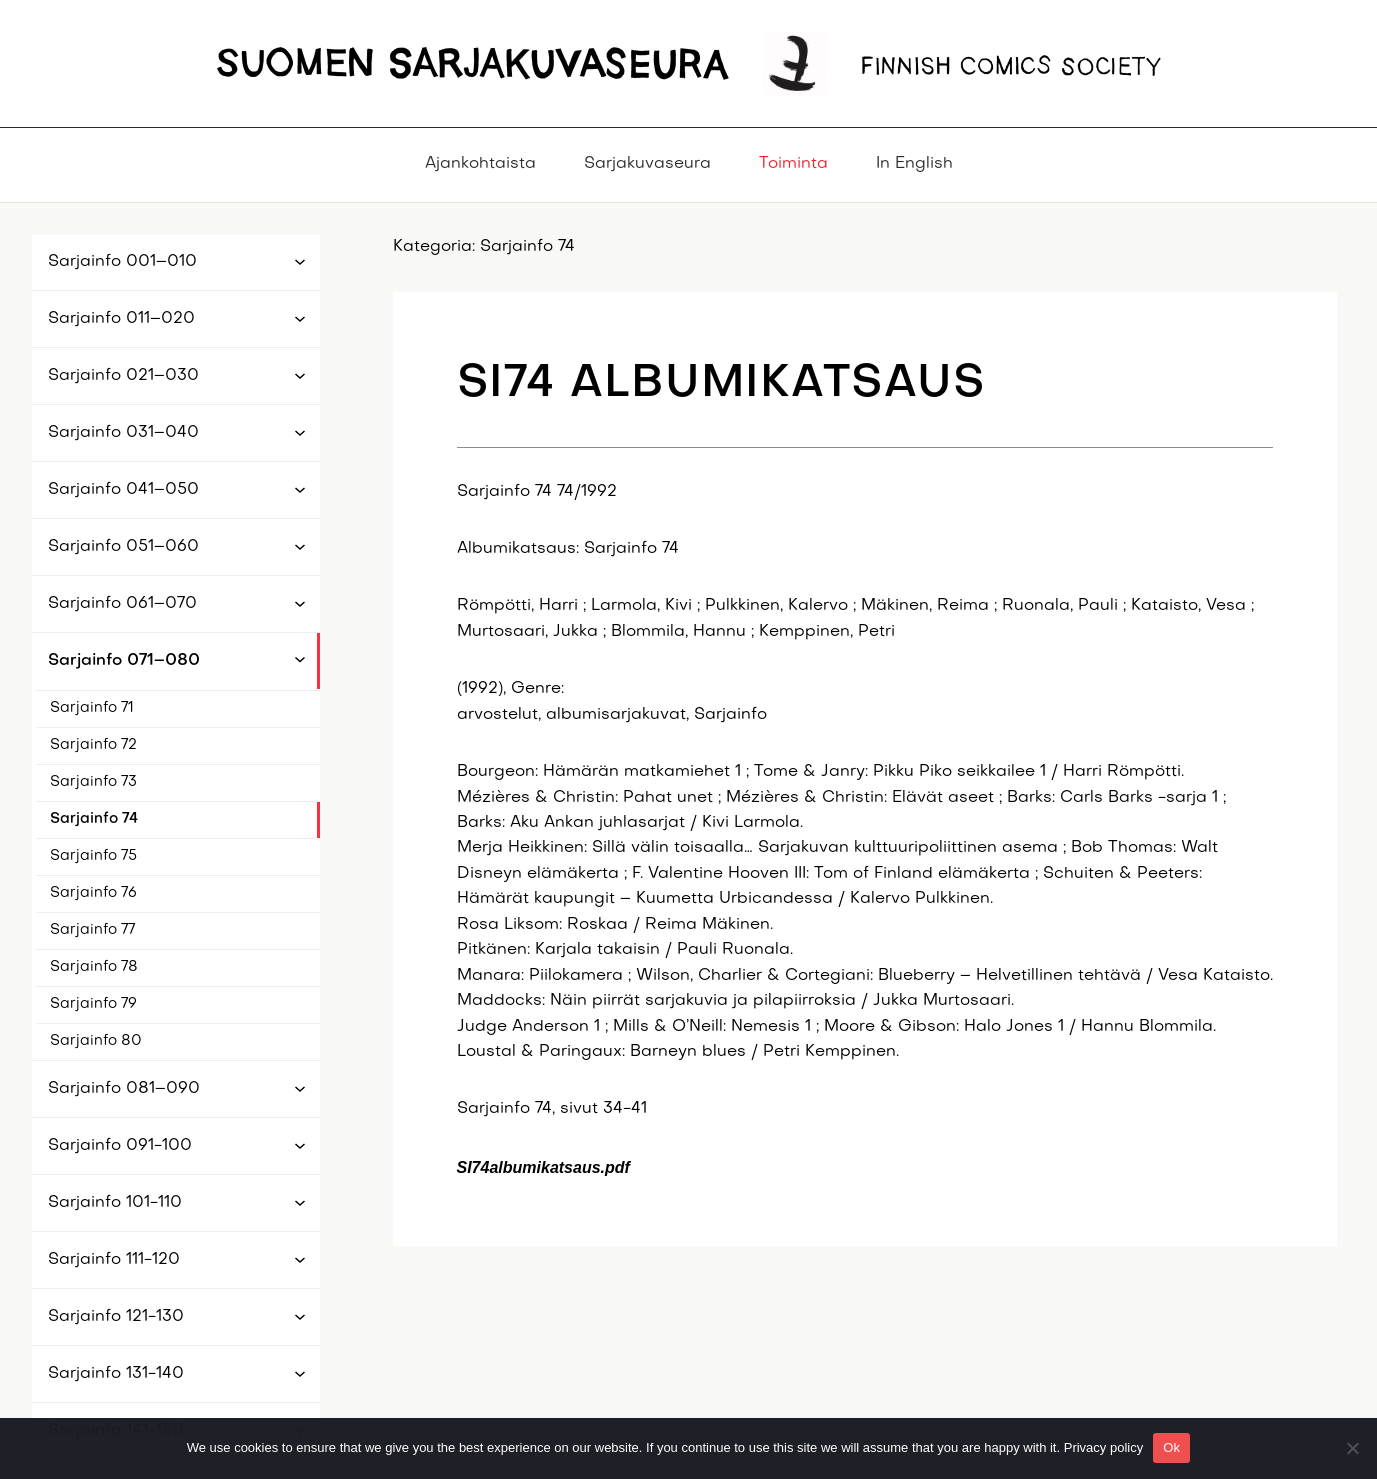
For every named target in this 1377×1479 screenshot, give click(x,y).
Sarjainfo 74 (94, 819)
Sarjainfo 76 (93, 893)
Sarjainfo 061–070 (122, 604)
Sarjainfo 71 (92, 708)
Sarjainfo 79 (93, 1004)
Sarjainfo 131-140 (116, 1374)
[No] (1352, 1448)
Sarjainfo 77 (92, 930)
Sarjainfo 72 (93, 745)
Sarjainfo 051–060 (123, 547)
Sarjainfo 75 (93, 856)
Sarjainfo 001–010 (122, 262)
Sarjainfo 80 (96, 1041)
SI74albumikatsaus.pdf (543, 1167)
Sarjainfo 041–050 (123, 490)
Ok (1171, 1447)
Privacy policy (1103, 1447)
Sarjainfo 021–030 (123, 376)
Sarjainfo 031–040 (123, 433)
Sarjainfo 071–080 (124, 661)
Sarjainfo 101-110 (115, 1203)
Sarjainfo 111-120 (114, 1260)
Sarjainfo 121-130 (116, 1317)
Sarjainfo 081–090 (124, 1089)
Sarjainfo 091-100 (120, 1146)
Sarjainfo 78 (94, 967)
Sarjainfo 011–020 (121, 319)
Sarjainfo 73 (93, 782)
